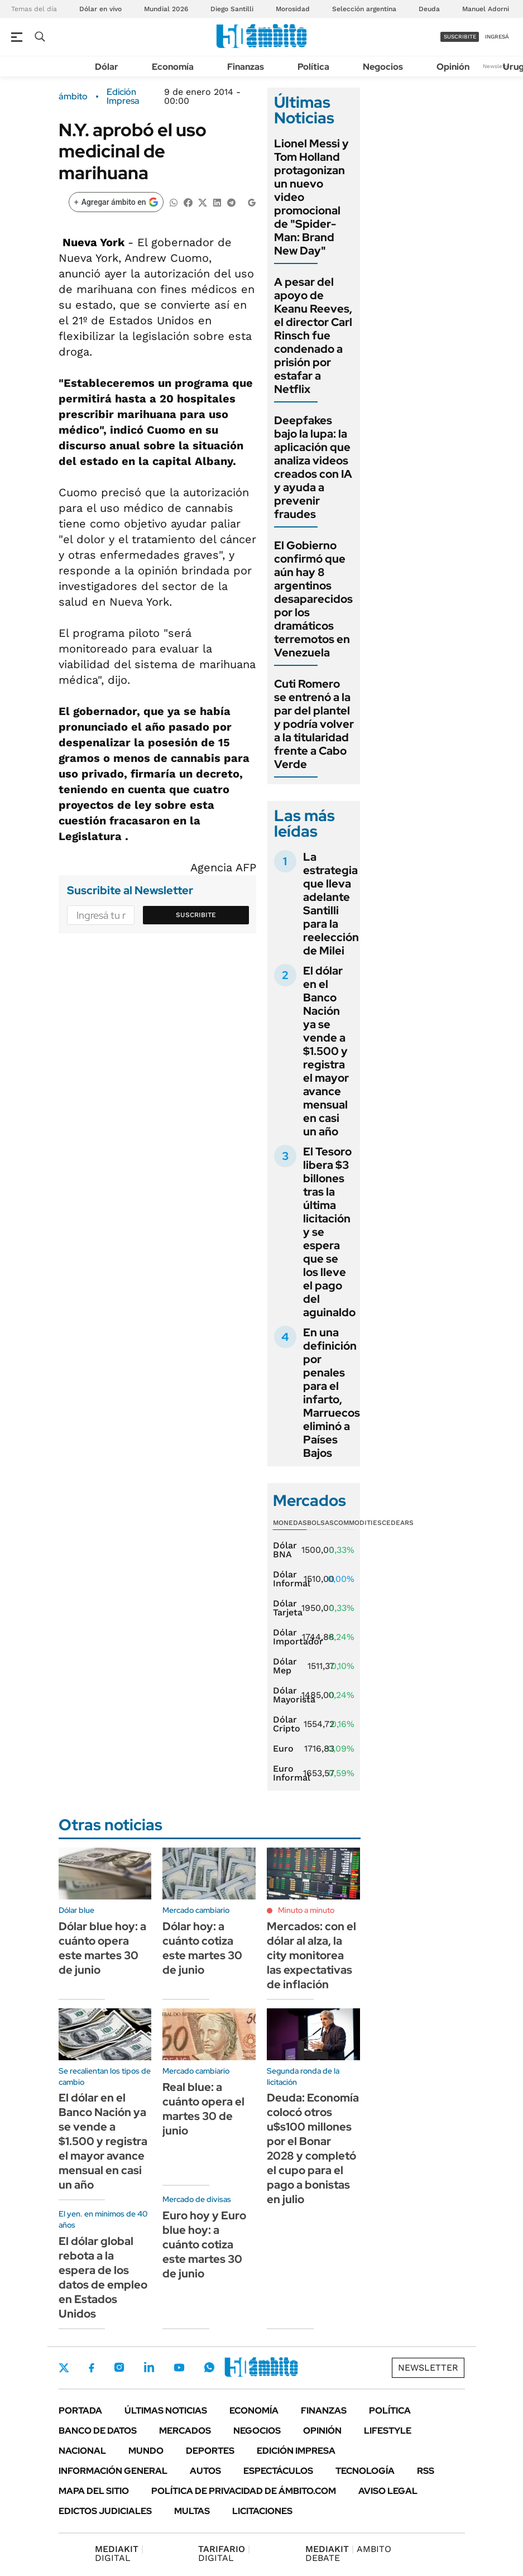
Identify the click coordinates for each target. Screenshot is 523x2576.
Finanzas (245, 67)
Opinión (452, 67)
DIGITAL (119, 2553)
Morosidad (293, 9)
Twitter (64, 2367)
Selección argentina (364, 9)
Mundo (146, 2451)
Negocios (383, 67)
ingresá (497, 36)
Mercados (185, 2430)
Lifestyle (387, 2430)
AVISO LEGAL (388, 2491)
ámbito (73, 96)
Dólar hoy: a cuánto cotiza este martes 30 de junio (202, 1948)
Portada (80, 2410)
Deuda (429, 9)
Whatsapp (209, 2367)
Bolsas (320, 1523)
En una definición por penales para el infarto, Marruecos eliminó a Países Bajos (331, 1392)
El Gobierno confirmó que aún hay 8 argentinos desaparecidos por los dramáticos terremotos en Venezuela (313, 599)
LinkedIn (149, 2367)
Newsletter (497, 66)
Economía (173, 67)
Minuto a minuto (306, 1910)
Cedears (398, 1523)
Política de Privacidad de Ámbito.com (243, 2491)
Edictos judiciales (105, 2511)
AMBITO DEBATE (348, 2553)
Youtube (179, 2367)
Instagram (119, 2367)
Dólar (106, 67)
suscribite (460, 36)
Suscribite (196, 915)
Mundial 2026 (166, 9)
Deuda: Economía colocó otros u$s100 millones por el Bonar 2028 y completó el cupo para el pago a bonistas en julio (313, 2148)
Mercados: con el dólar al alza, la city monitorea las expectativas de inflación (311, 1955)
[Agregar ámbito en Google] (116, 202)
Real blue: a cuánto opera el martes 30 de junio (203, 2109)
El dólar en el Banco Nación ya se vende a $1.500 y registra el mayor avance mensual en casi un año (326, 1051)
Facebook (91, 2368)
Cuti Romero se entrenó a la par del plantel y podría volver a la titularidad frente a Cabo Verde (314, 724)
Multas (192, 2511)
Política (313, 67)
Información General (113, 2471)
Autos (205, 2471)
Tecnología (365, 2471)
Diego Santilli (231, 9)
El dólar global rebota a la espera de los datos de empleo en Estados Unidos (103, 2277)
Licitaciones (262, 2511)
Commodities (358, 1523)
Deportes (210, 2451)
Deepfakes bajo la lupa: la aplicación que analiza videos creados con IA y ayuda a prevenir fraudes (313, 467)
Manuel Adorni (485, 9)
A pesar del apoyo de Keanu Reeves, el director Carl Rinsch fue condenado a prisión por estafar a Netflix (313, 335)
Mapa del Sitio (94, 2491)
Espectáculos (278, 2471)
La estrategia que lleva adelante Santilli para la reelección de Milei (331, 904)
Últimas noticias (165, 2410)
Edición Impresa (296, 2451)
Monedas (290, 1523)
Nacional (82, 2451)
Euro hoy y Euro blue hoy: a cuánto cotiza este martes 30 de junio (204, 2244)
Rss (425, 2471)
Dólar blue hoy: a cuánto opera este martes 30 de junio (102, 1948)
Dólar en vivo (100, 9)
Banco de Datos (98, 2430)
